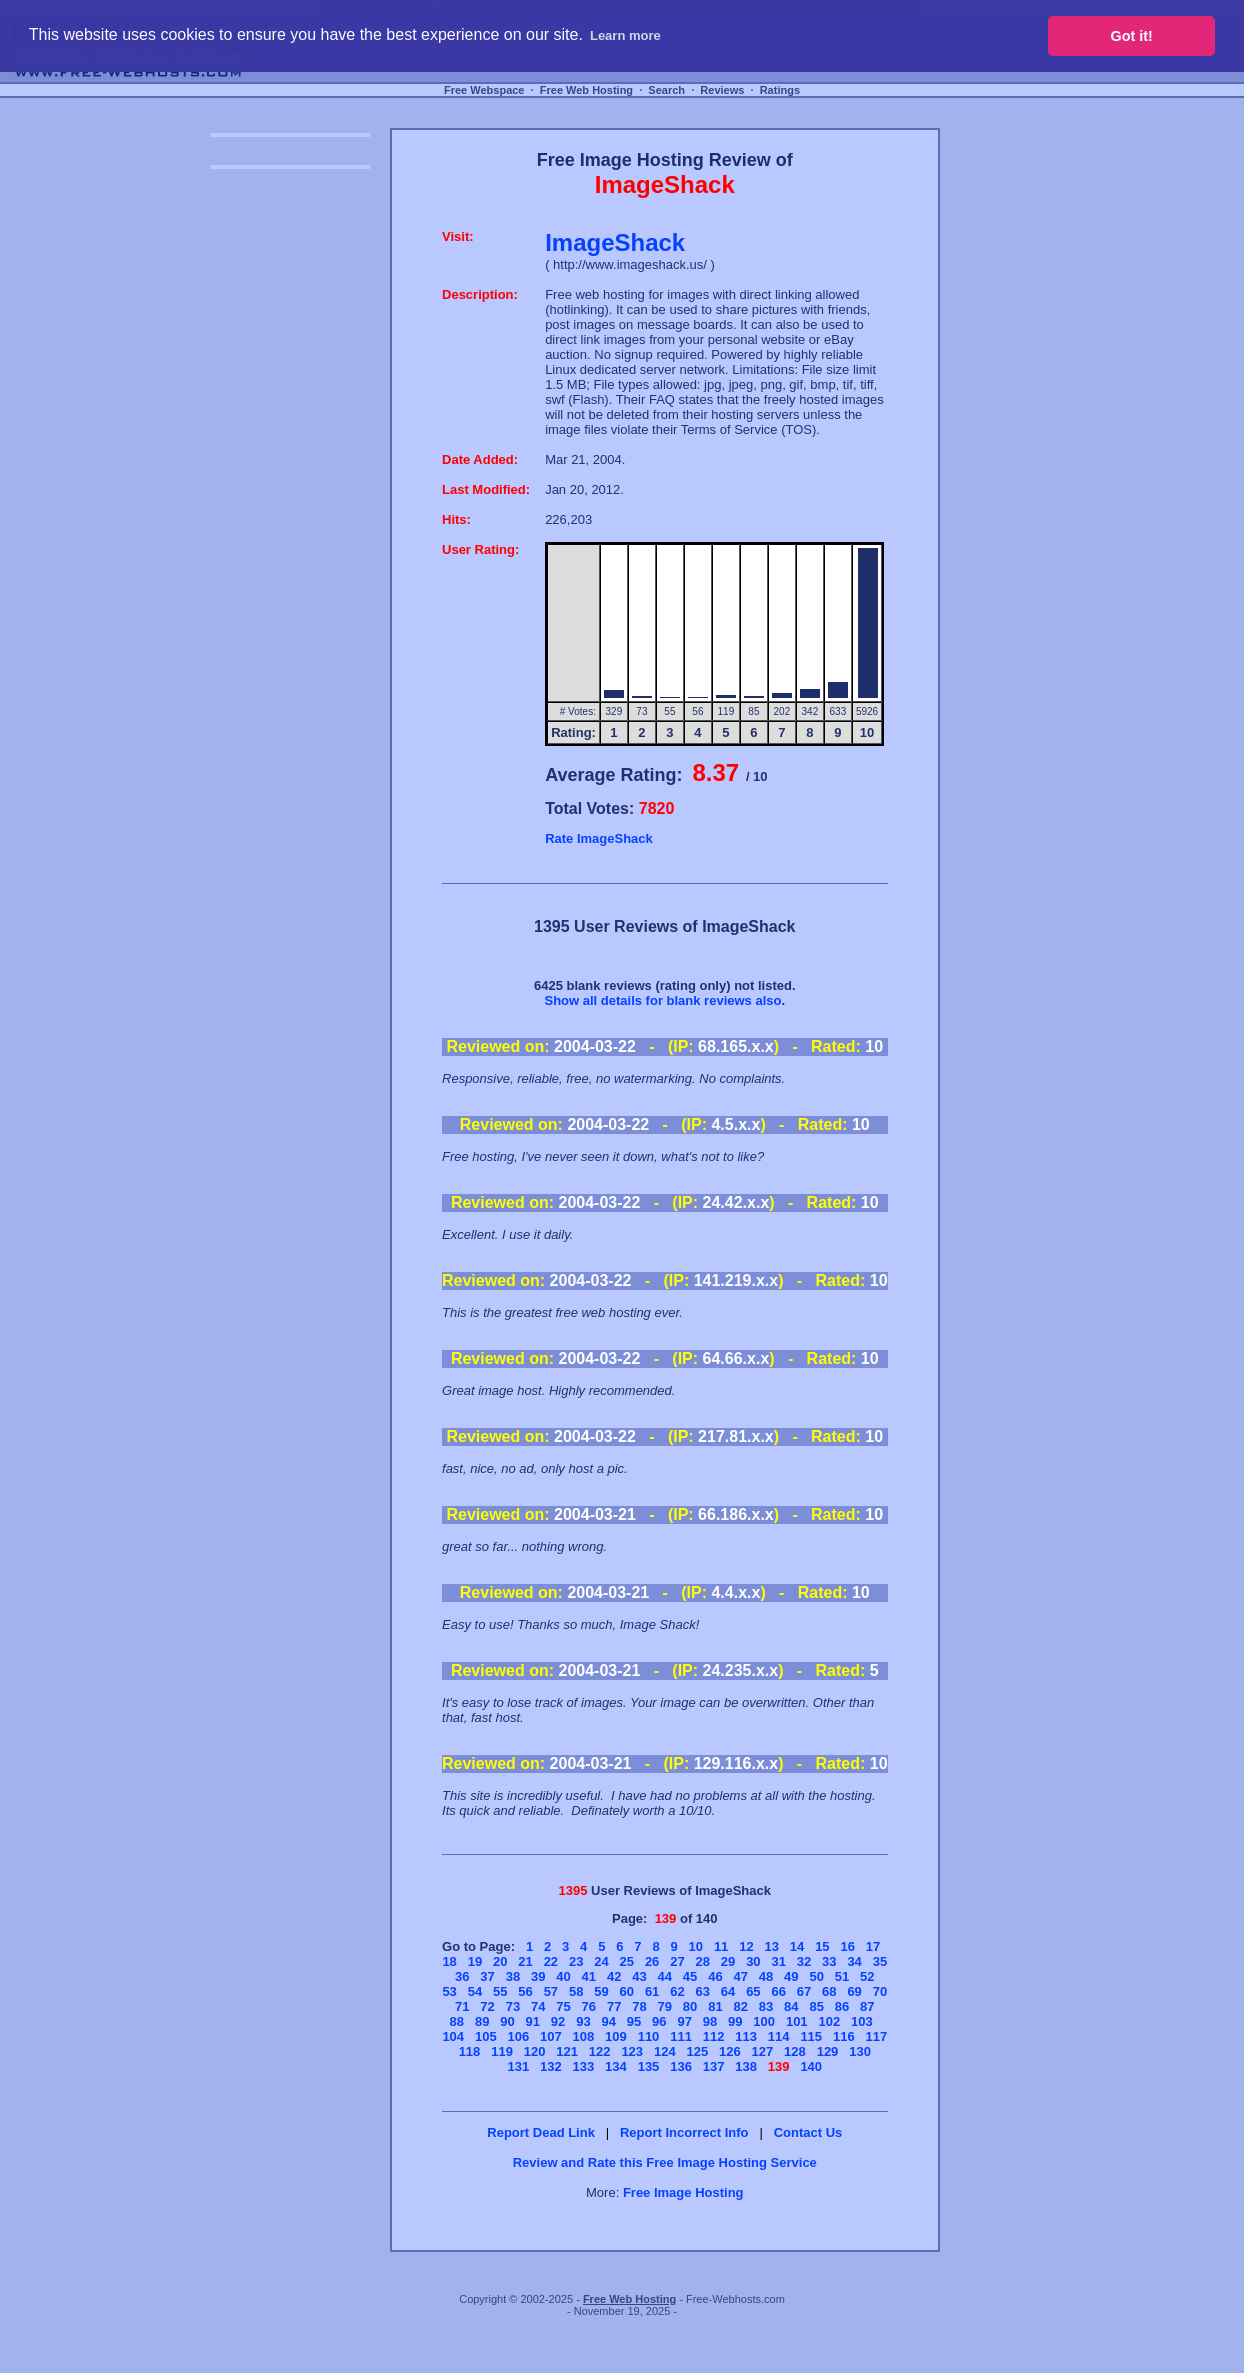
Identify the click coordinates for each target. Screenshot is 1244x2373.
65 (753, 1991)
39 (538, 1976)
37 (487, 1976)
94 (608, 2021)
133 (584, 2066)
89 (482, 2021)
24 (601, 1961)
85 (816, 2006)
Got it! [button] (1132, 36)
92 (558, 2021)
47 (740, 1976)
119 (502, 2051)
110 (649, 2036)
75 (563, 2006)
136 (681, 2066)
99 (735, 2021)
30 (753, 1961)
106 (518, 2036)
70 (880, 1991)
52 (867, 1976)
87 (867, 2006)
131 (518, 2066)
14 (797, 1946)
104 (453, 2036)
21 (525, 1961)
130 (860, 2051)
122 (600, 2051)
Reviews (722, 90)
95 (634, 2021)
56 (525, 1991)
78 (639, 2006)
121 (567, 2051)
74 (538, 2006)
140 (811, 2066)
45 (690, 1976)
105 (486, 2036)
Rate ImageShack (599, 838)
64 (728, 1991)
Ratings (780, 90)
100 (764, 2021)
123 (632, 2051)
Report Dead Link (541, 2132)
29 (728, 1961)
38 (513, 1976)
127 (763, 2051)
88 (457, 2021)
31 (778, 1961)
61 (652, 1991)
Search (666, 90)
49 (791, 1976)
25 (627, 1961)
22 (551, 1961)
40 (563, 1976)
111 (681, 2036)
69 (854, 1991)
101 (797, 2021)
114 (779, 2036)
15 (822, 1946)
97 (684, 2021)
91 (533, 2021)
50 (816, 1976)
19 (475, 1961)
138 (746, 2066)
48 (766, 1976)
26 (652, 1961)
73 (513, 2006)
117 (876, 2036)
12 (746, 1946)
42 (614, 1976)
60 (627, 1991)
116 (844, 2036)
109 (616, 2036)
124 (665, 2051)
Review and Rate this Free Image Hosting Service (665, 2162)
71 (462, 2006)
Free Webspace (484, 90)
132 (551, 2066)
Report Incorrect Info (684, 2132)
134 (616, 2066)
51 (842, 1976)
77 (614, 2006)
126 (730, 2051)
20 (500, 1961)
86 (842, 2006)
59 (601, 1991)
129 (828, 2051)
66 (778, 1991)
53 (449, 1991)
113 (746, 2036)
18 (449, 1961)
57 (551, 1991)
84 (791, 2006)
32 (804, 1961)
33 (829, 1961)
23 (576, 1961)
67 (804, 1991)
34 (854, 1961)
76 (589, 2006)
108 (584, 2036)
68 (829, 1991)
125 (697, 2051)
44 (665, 1976)
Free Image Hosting (683, 2192)
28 (703, 1961)
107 (551, 2036)
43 (639, 1976)
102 (829, 2021)
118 (470, 2051)
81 (715, 2006)
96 (659, 2021)
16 (847, 1946)
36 (462, 1976)
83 (766, 2006)
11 (721, 1946)
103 (862, 2021)
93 (583, 2021)
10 (696, 1946)
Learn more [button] (625, 35)
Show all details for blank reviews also (662, 1000)
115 (811, 2036)
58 (576, 1991)
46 (715, 1976)
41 (589, 1976)
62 (677, 1991)
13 (772, 1946)
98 (710, 2021)
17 (873, 1946)
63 (703, 1991)
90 (507, 2021)
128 (795, 2051)
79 (665, 2006)
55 (500, 1991)
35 (880, 1961)
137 (714, 2066)
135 (649, 2066)
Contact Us (808, 2132)
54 (475, 1991)
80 (690, 2006)
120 (535, 2051)
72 (487, 2006)
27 (677, 1961)
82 (740, 2006)
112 (714, 2036)
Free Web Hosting (586, 90)
